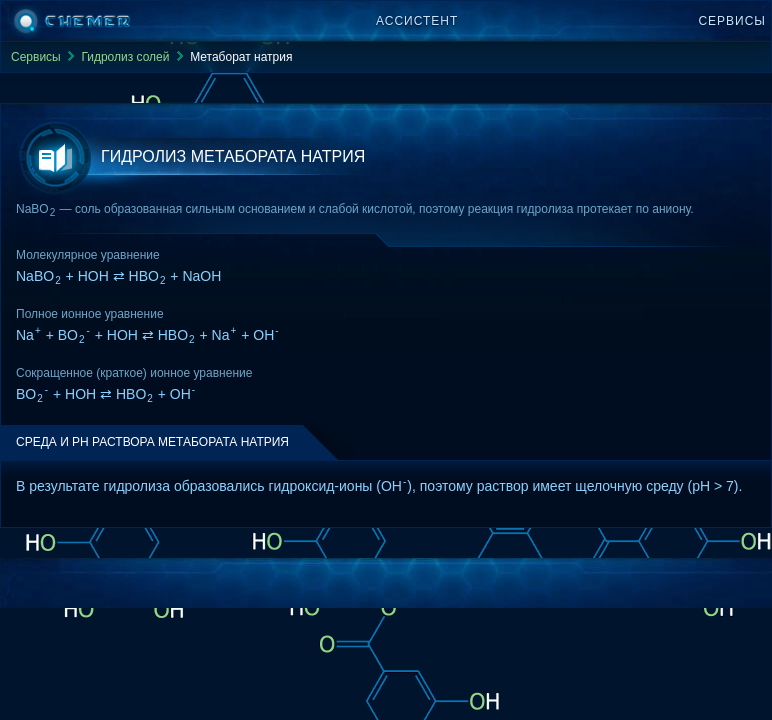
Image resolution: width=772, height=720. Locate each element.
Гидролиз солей (125, 57)
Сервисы (732, 21)
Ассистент (417, 21)
